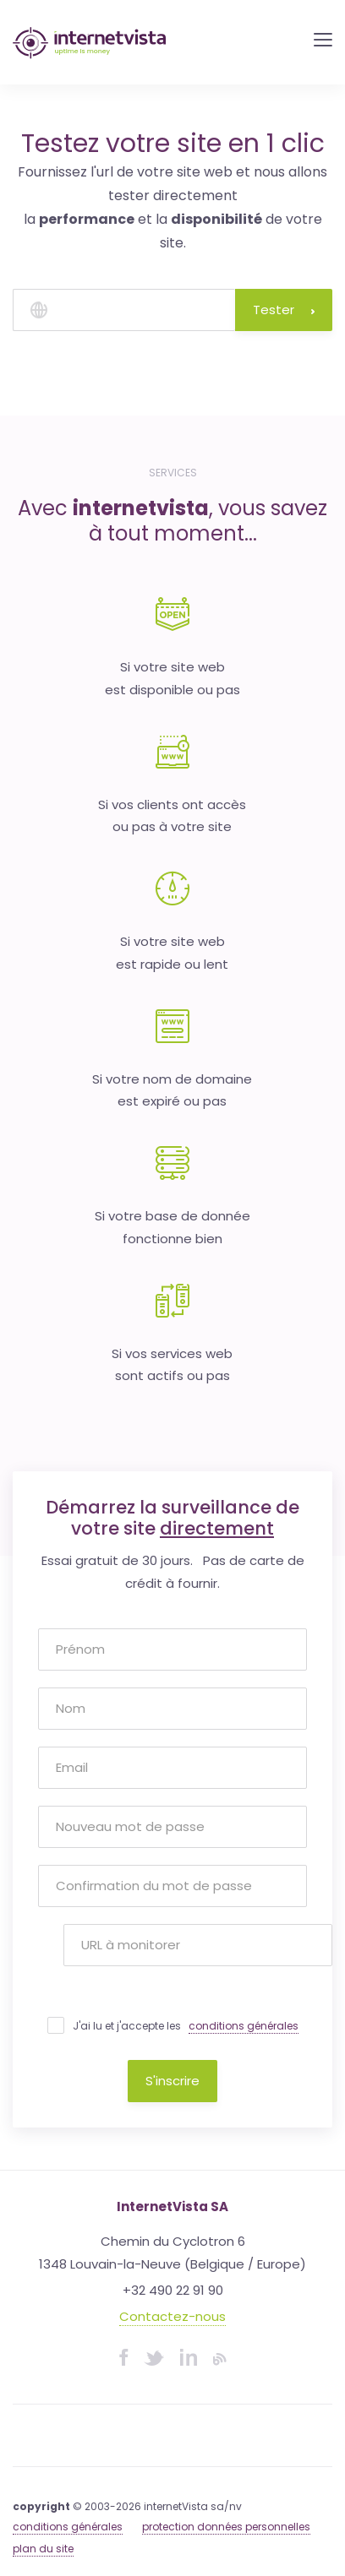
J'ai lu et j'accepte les (185, 2026)
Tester (284, 309)
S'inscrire (172, 2081)
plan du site (43, 2548)
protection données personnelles (226, 2526)
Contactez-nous (172, 2316)
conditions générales (243, 2026)
